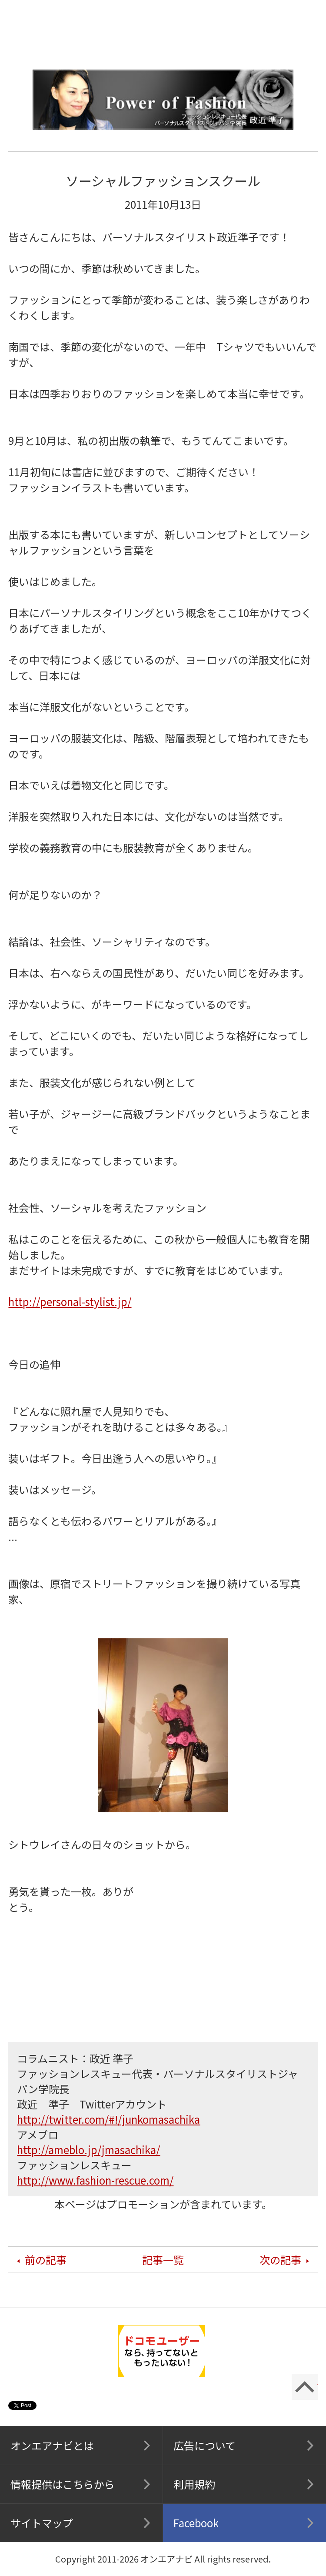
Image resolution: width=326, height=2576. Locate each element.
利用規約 (194, 2484)
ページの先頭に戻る (305, 2387)
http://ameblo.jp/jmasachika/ (88, 2149)
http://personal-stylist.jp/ (69, 1301)
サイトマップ (41, 2522)
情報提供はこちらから (62, 2484)
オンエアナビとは (52, 2445)
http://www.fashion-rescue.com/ (95, 2180)
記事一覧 (163, 2259)
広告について (204, 2445)
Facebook (196, 2522)
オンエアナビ (163, 26)
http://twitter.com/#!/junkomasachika (108, 2119)
